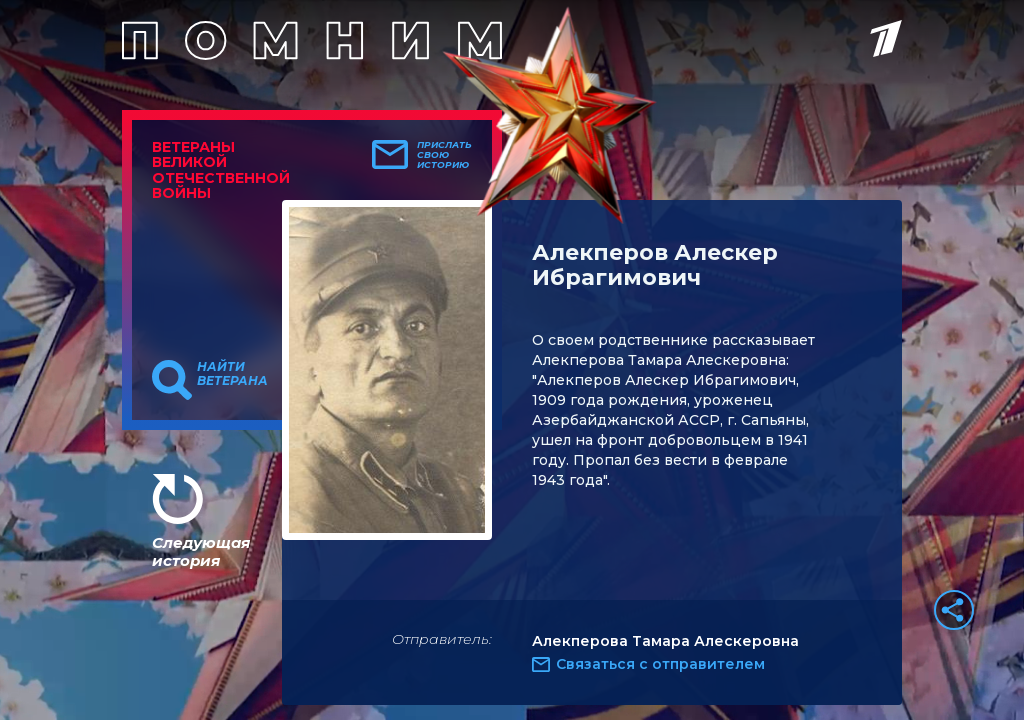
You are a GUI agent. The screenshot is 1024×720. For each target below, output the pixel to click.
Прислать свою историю (444, 155)
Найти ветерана (232, 374)
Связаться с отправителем (660, 664)
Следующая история (201, 551)
